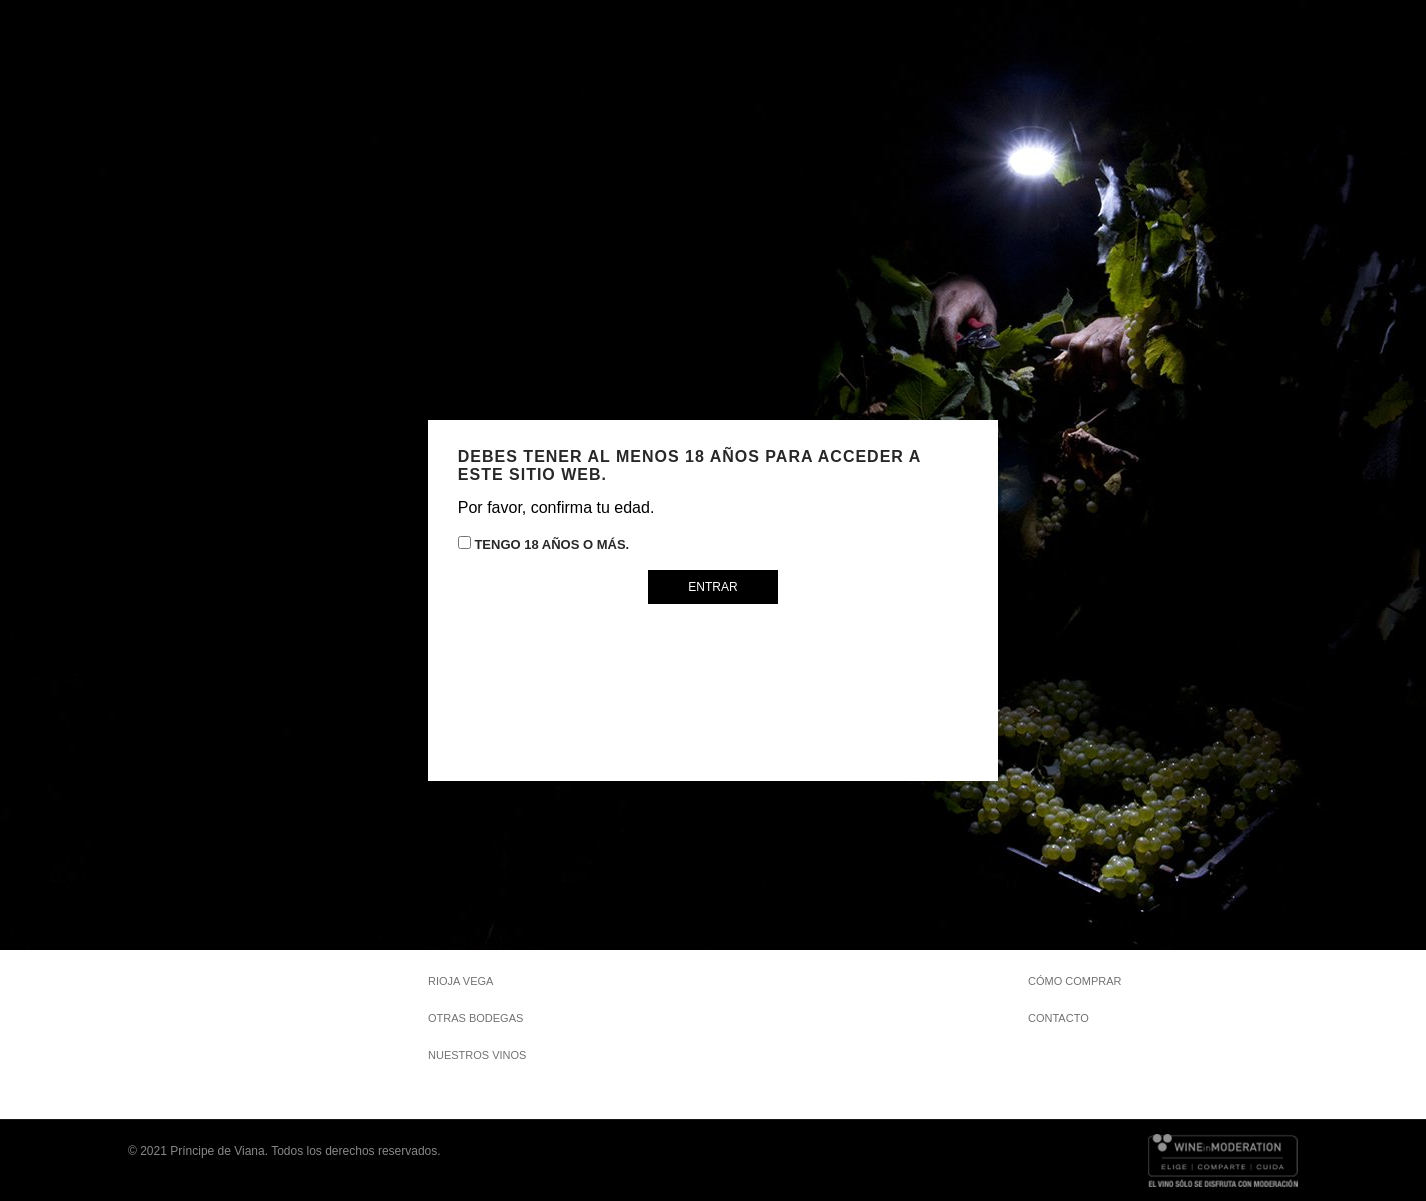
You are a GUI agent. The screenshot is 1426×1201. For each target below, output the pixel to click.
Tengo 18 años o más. (543, 544)
